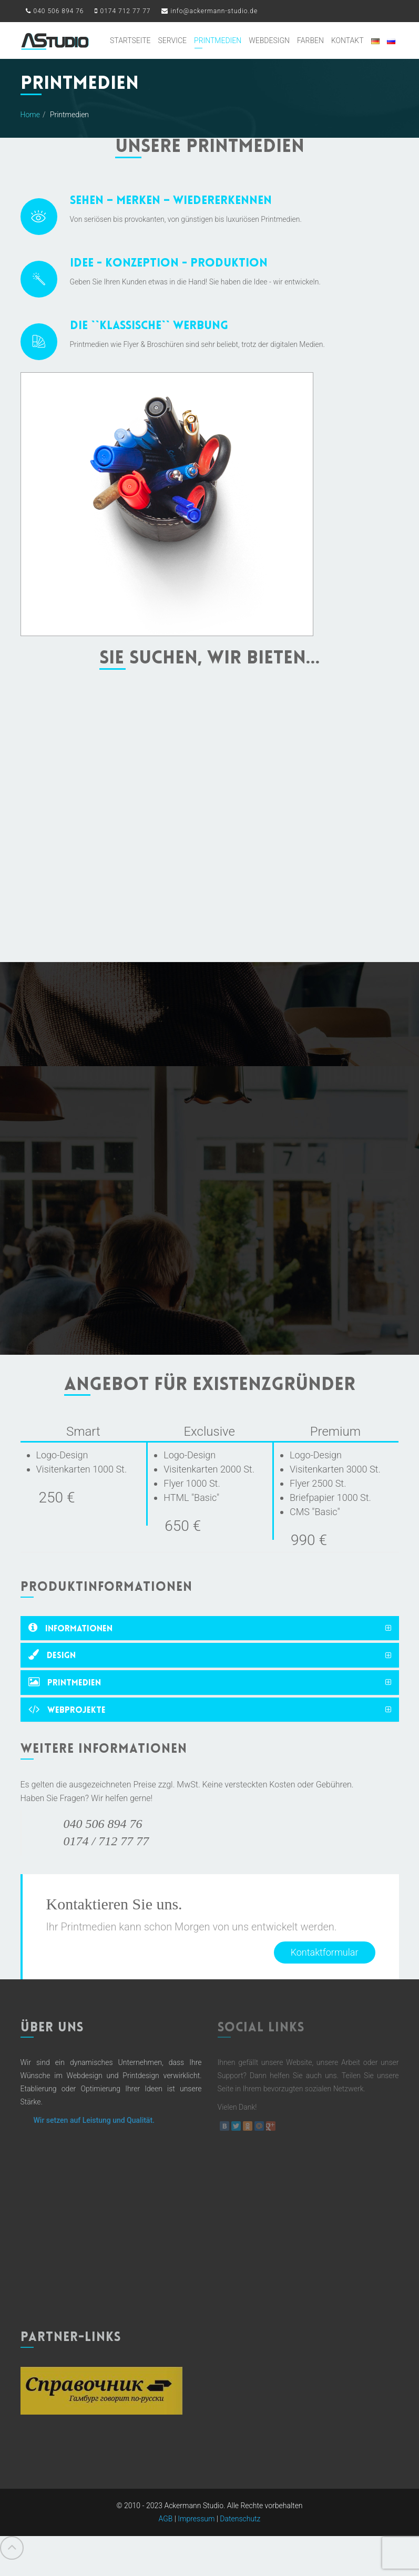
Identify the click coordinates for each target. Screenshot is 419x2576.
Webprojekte (67, 1709)
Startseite (130, 40)
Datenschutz (240, 2534)
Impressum (196, 2534)
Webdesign (269, 40)
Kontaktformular (325, 1952)
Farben (310, 40)
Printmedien (217, 40)
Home (30, 114)
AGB (166, 2534)
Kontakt (347, 40)
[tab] (210, 1628)
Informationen (70, 1627)
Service (172, 40)
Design (52, 1654)
